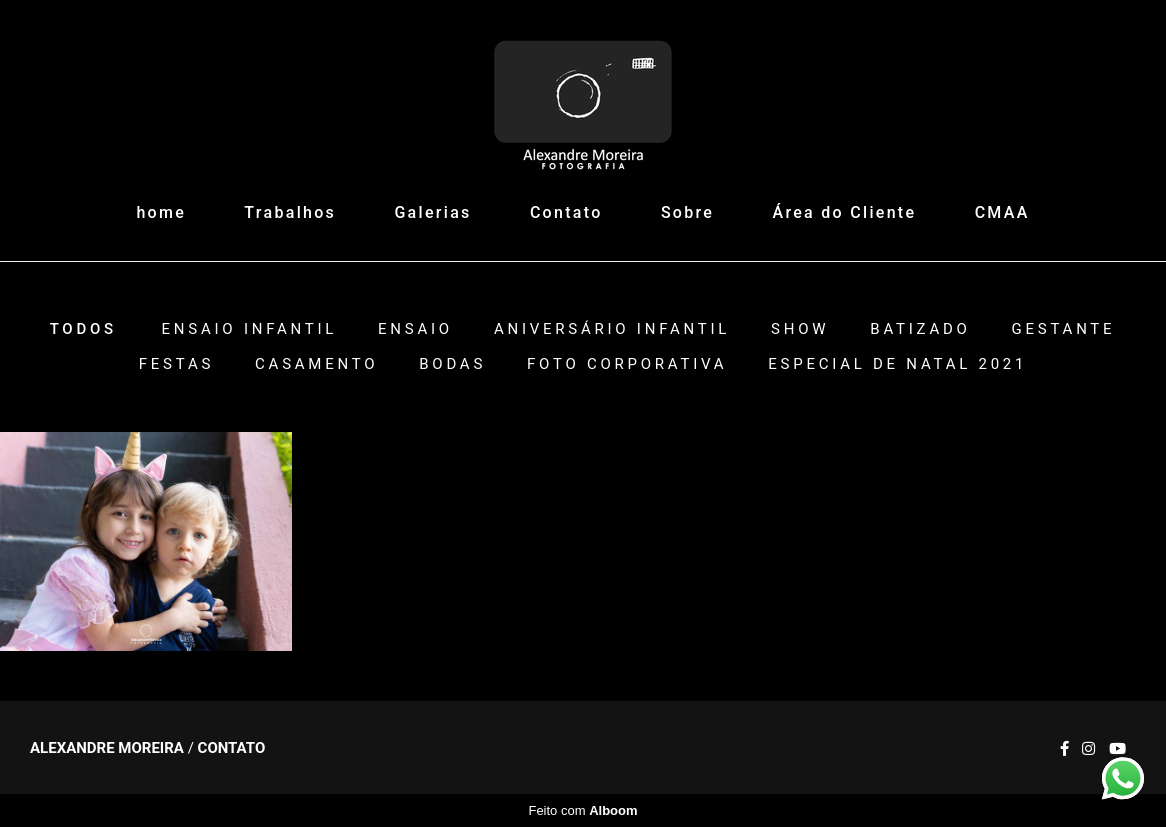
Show (800, 329)
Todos (83, 329)
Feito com (582, 810)
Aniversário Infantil (612, 329)
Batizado (920, 329)
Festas (176, 364)
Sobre (687, 212)
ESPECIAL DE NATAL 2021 (897, 364)
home (161, 212)
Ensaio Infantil (250, 329)
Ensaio (415, 329)
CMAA (1002, 212)
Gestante (1064, 329)
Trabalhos (290, 212)
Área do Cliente (845, 212)
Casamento (316, 364)
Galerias (432, 212)
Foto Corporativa (627, 364)
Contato (566, 212)
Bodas (452, 364)
